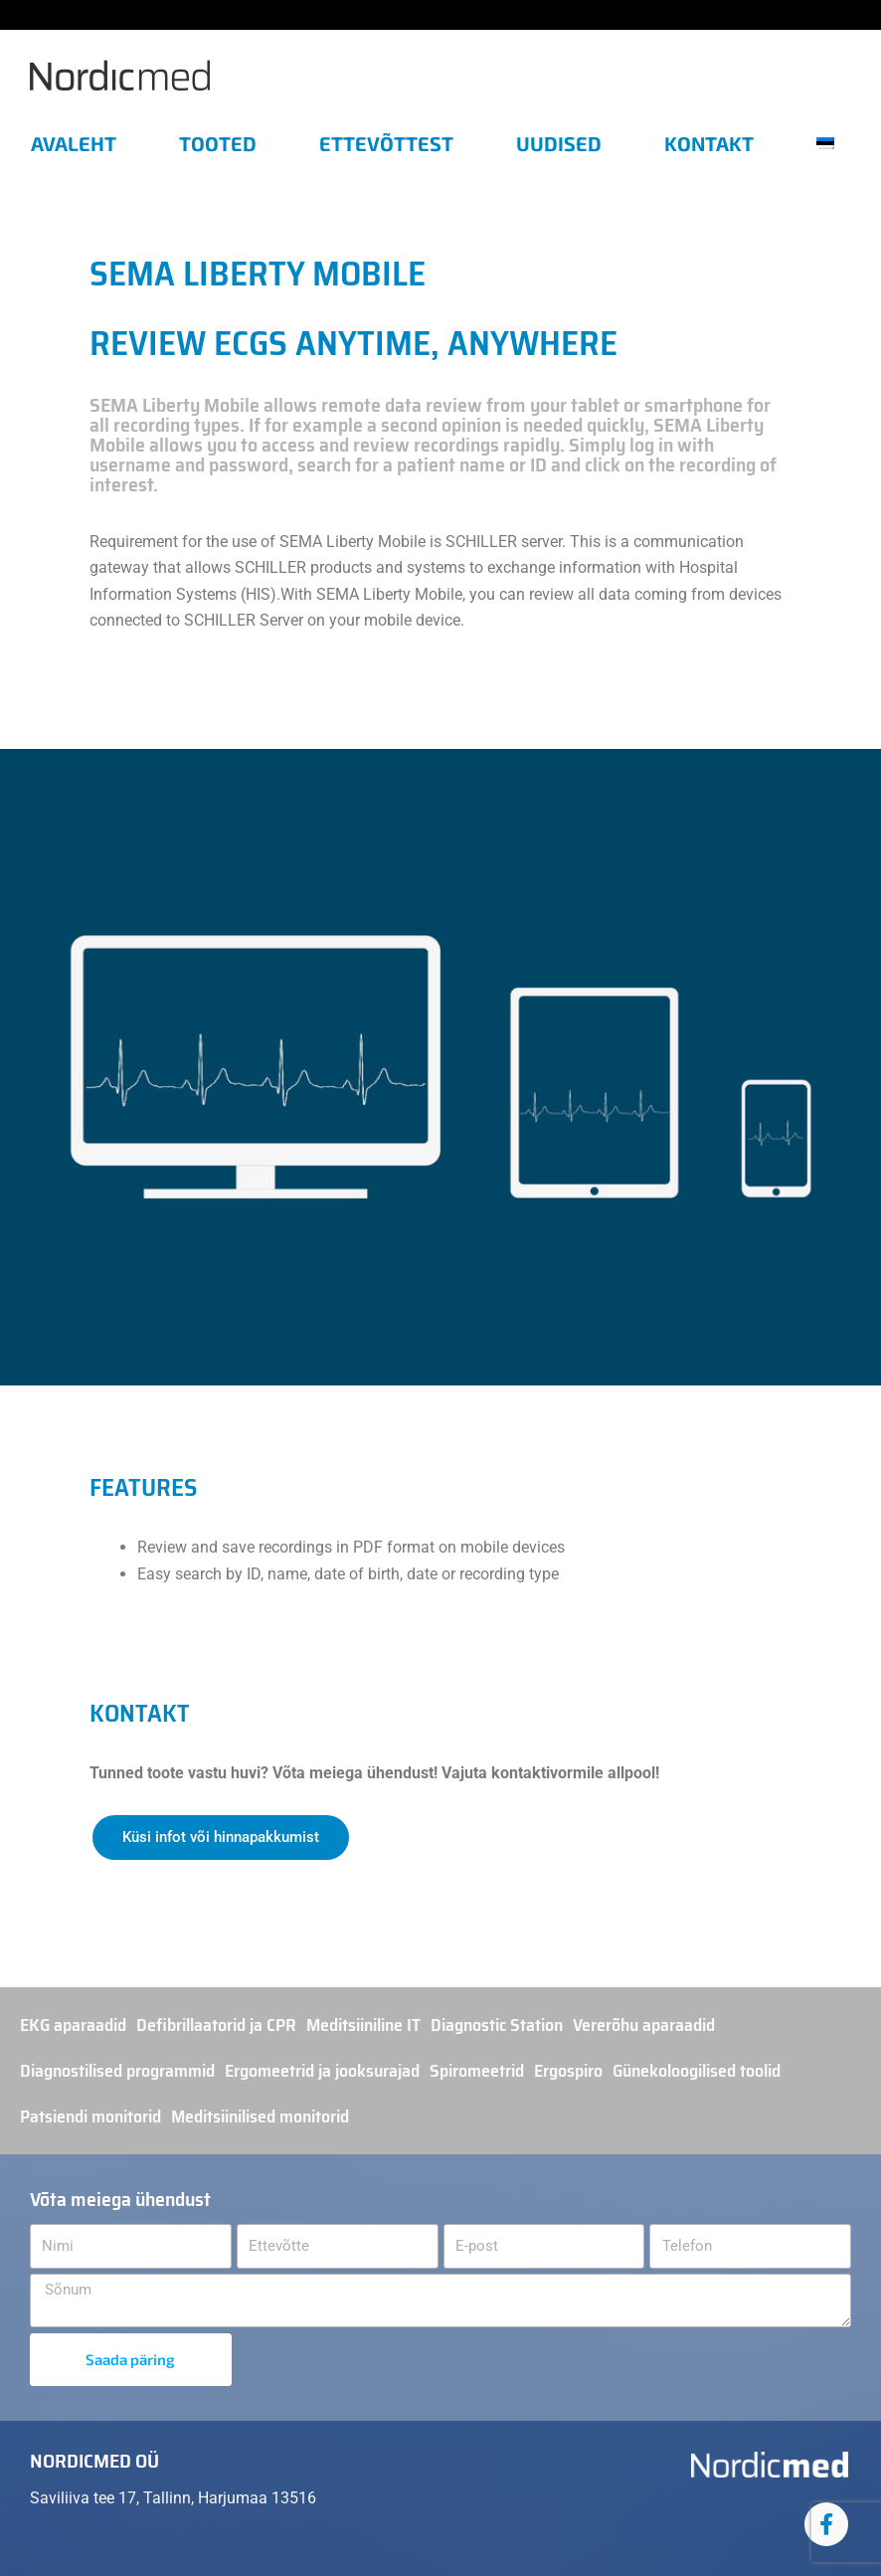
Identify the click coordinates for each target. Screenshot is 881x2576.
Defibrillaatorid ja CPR (216, 2025)
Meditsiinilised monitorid (260, 2116)
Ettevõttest (386, 143)
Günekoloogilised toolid (697, 2071)
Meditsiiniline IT (363, 2025)
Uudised (559, 143)
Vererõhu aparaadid (644, 2025)
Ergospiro (568, 2071)
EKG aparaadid (73, 2025)
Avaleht (73, 143)
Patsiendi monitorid (90, 2116)
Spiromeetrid (477, 2071)
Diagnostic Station (497, 2025)
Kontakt (709, 143)
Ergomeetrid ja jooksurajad (322, 2071)
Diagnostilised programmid (117, 2071)
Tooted (218, 143)
